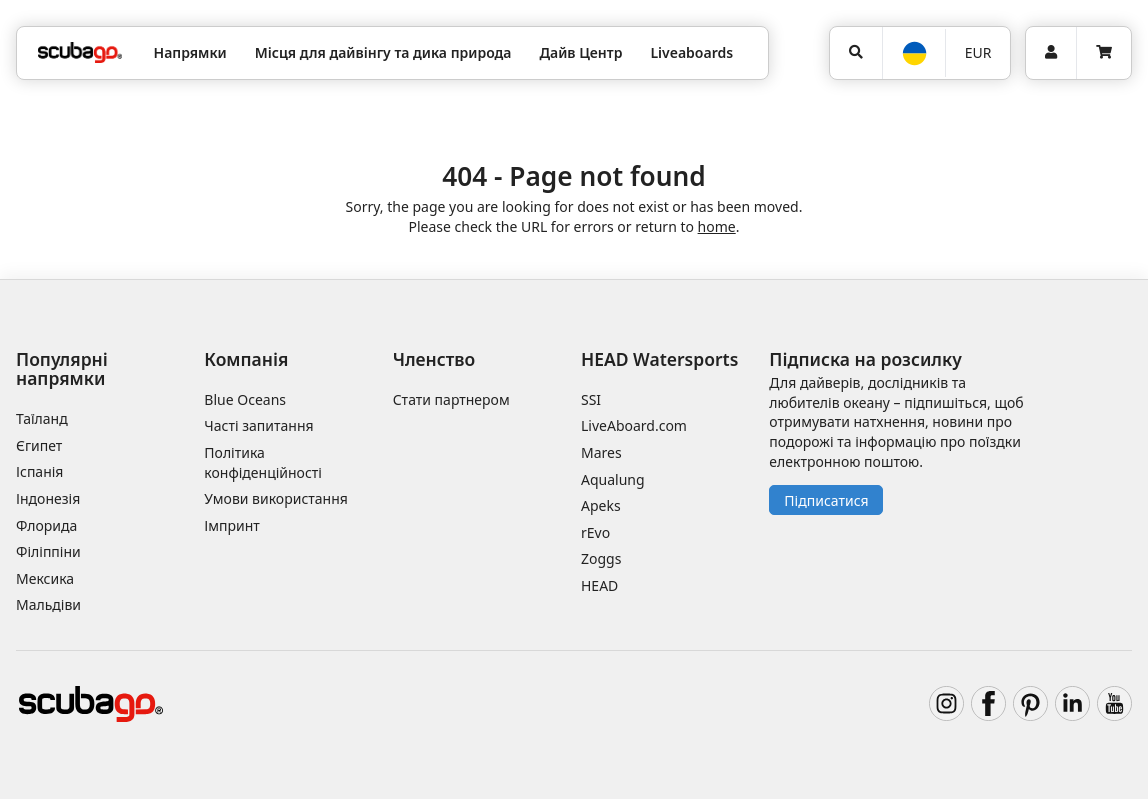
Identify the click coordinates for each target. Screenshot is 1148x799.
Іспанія (39, 471)
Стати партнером (451, 399)
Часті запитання (258, 425)
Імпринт (232, 525)
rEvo (595, 532)
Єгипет (39, 445)
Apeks (601, 505)
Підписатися (826, 500)
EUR (978, 52)
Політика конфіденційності (263, 462)
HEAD (599, 585)
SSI (591, 399)
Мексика (45, 578)
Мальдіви (48, 604)
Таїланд (42, 418)
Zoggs (601, 558)
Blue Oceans (245, 399)
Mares (601, 452)
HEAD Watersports (659, 359)
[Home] (80, 52)
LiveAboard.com (634, 425)
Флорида (46, 525)
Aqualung (613, 479)
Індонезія (48, 498)
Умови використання (276, 498)
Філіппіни (48, 551)
